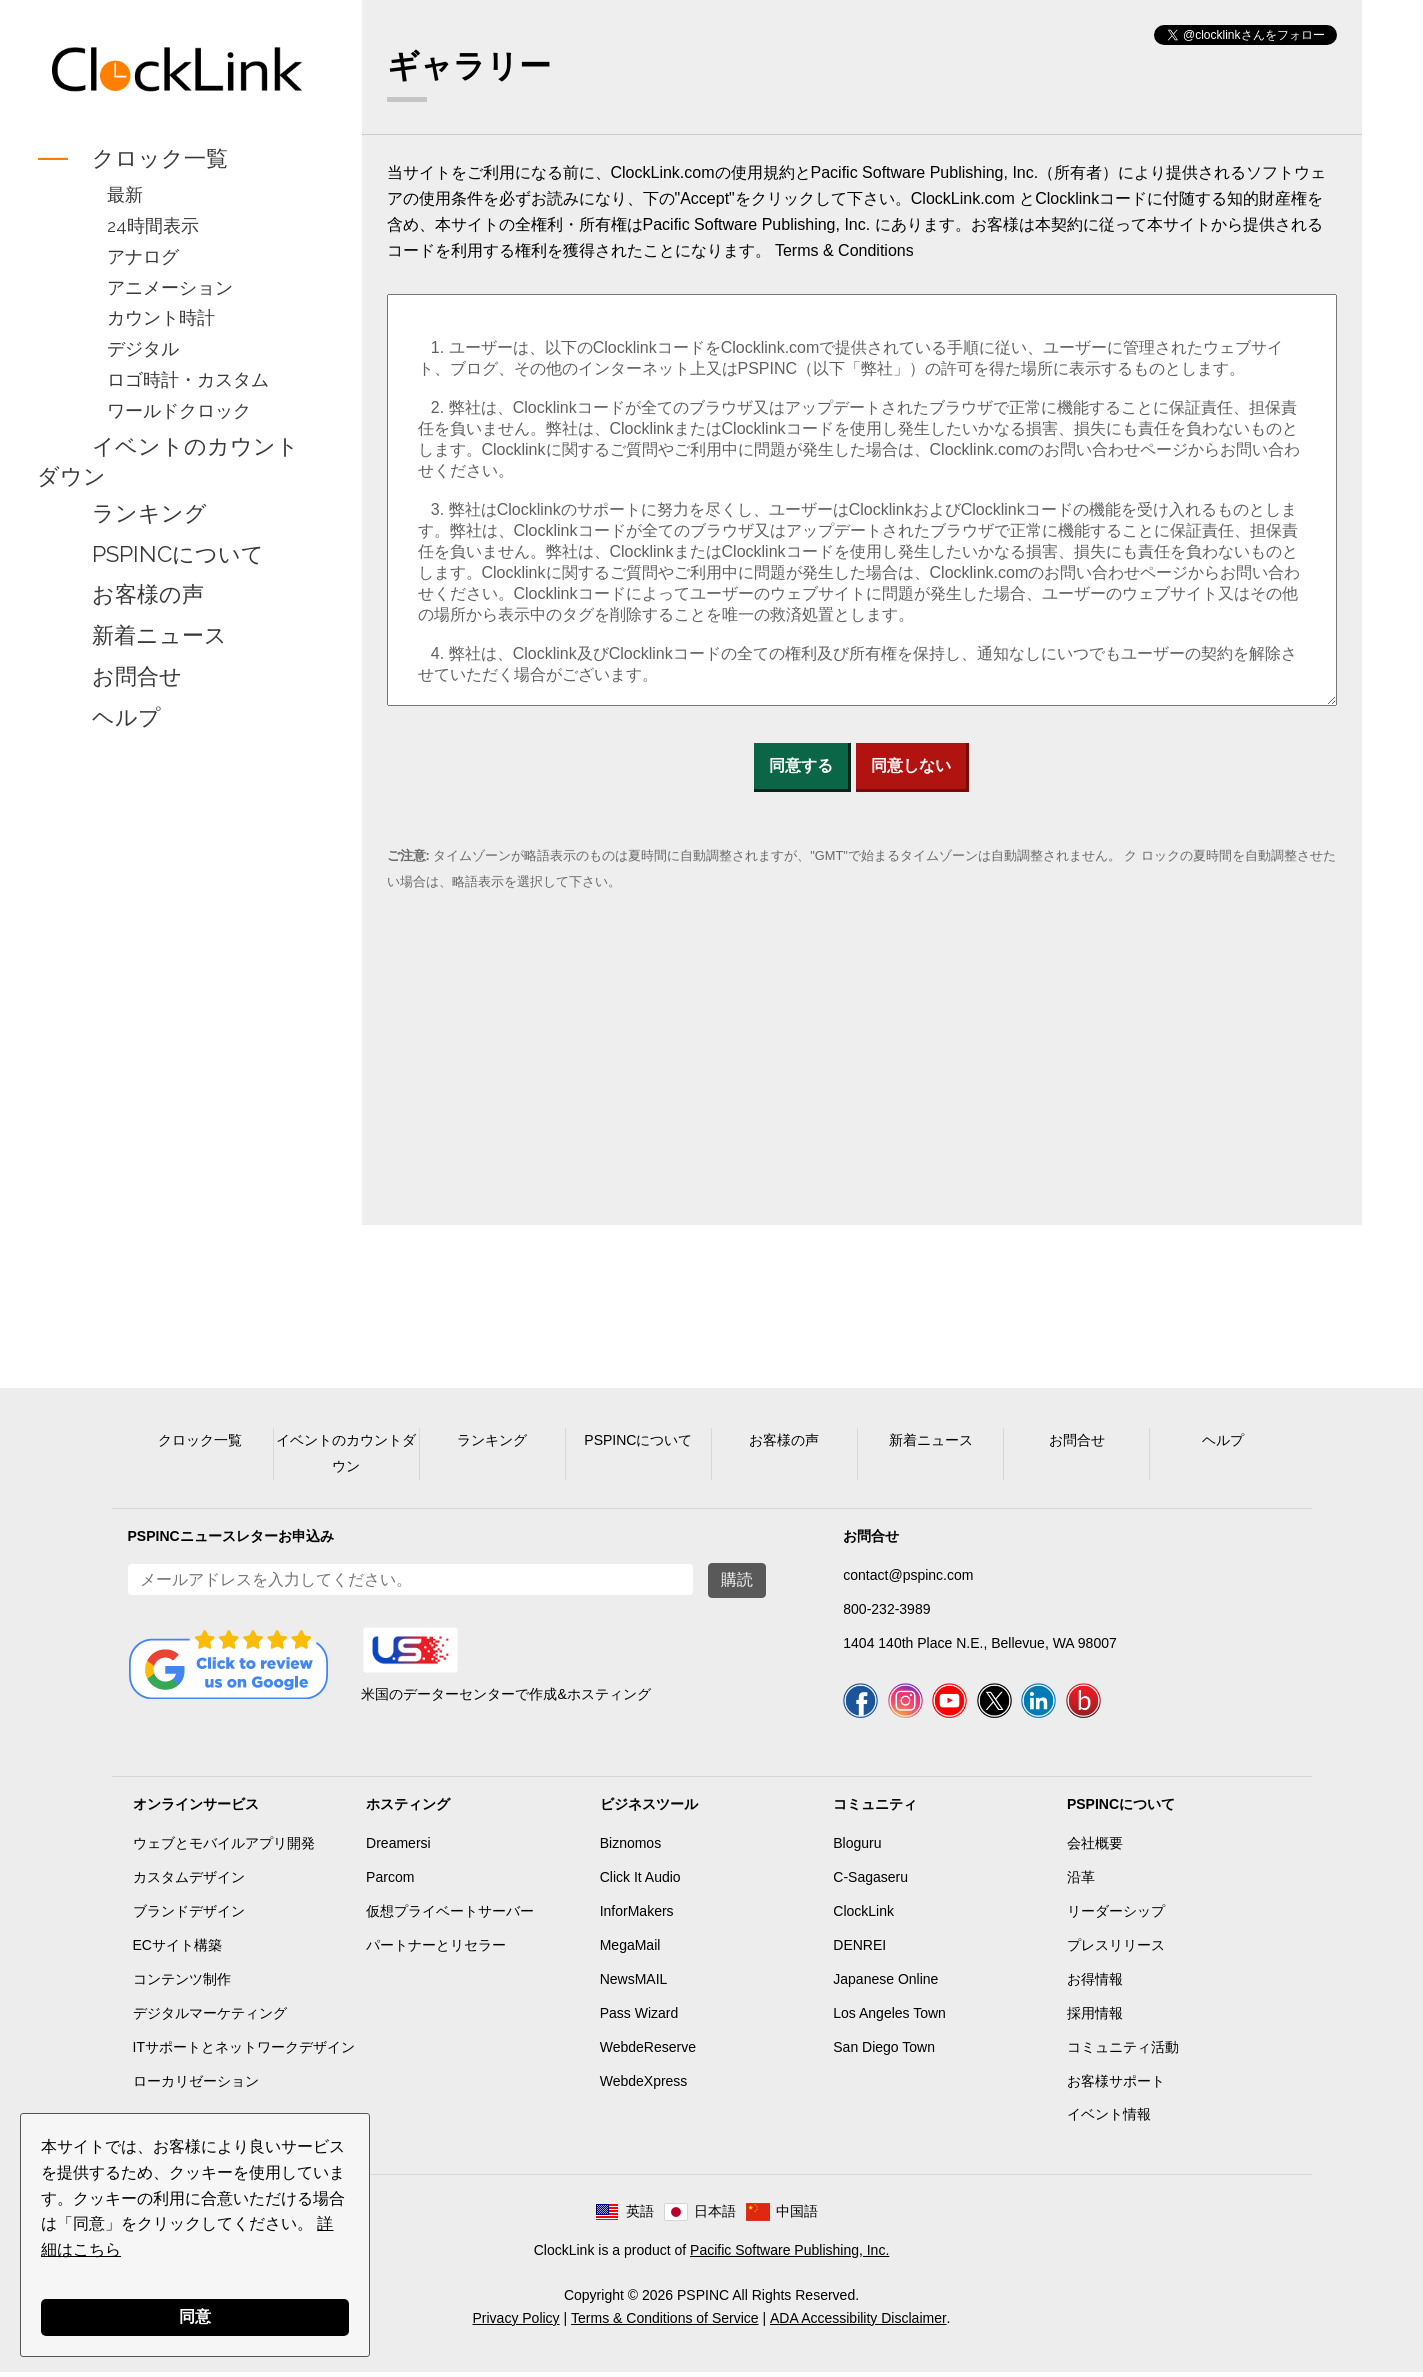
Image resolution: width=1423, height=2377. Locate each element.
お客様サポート (1116, 2086)
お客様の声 (148, 595)
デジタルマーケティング (210, 2018)
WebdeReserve (648, 2052)
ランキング (149, 513)
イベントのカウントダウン (168, 461)
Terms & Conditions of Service (665, 2323)
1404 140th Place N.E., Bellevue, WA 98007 (979, 1643)
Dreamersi (398, 1848)
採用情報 (1095, 2018)
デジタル (143, 348)
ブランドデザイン (189, 1916)
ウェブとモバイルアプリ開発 (224, 1848)
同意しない (911, 765)
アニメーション (170, 287)
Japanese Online (885, 1984)
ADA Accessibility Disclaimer (858, 2323)
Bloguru (857, 1848)
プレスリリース (1116, 1950)
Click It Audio (640, 1882)
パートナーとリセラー (436, 1950)
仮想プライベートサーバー (450, 1916)
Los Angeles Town (889, 2018)
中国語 (797, 2216)
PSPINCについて (178, 554)
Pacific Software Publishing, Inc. (789, 2255)
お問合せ (137, 676)
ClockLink (863, 1916)
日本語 (715, 2216)
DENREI (859, 1950)
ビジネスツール (649, 1809)
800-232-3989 (886, 1609)
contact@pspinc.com (908, 1575)
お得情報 (1095, 1984)
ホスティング (408, 1809)
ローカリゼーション (196, 2086)
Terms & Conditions (844, 250)
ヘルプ (126, 717)
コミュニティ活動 (1123, 2052)
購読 (737, 1579)
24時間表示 (153, 225)
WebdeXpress (644, 2086)
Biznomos (630, 1848)
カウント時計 (161, 317)
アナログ (143, 256)
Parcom (390, 1882)
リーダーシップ (1116, 1916)
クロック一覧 (160, 158)
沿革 (1081, 1882)
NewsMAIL (634, 1984)
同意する (801, 765)
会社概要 (1095, 1848)
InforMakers (637, 1916)
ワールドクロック (179, 410)
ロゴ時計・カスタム (188, 379)
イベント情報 (1109, 2119)
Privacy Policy (515, 2323)
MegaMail (630, 1950)
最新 (125, 194)
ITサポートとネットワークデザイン (244, 2052)
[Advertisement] (177, 1054)
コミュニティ (875, 1809)
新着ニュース (159, 636)
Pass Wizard (639, 2018)
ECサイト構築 (177, 1950)
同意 (195, 2316)
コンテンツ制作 (182, 1984)
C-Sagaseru (870, 1882)
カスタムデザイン (189, 1882)
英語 (640, 2216)
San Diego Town (884, 2052)
